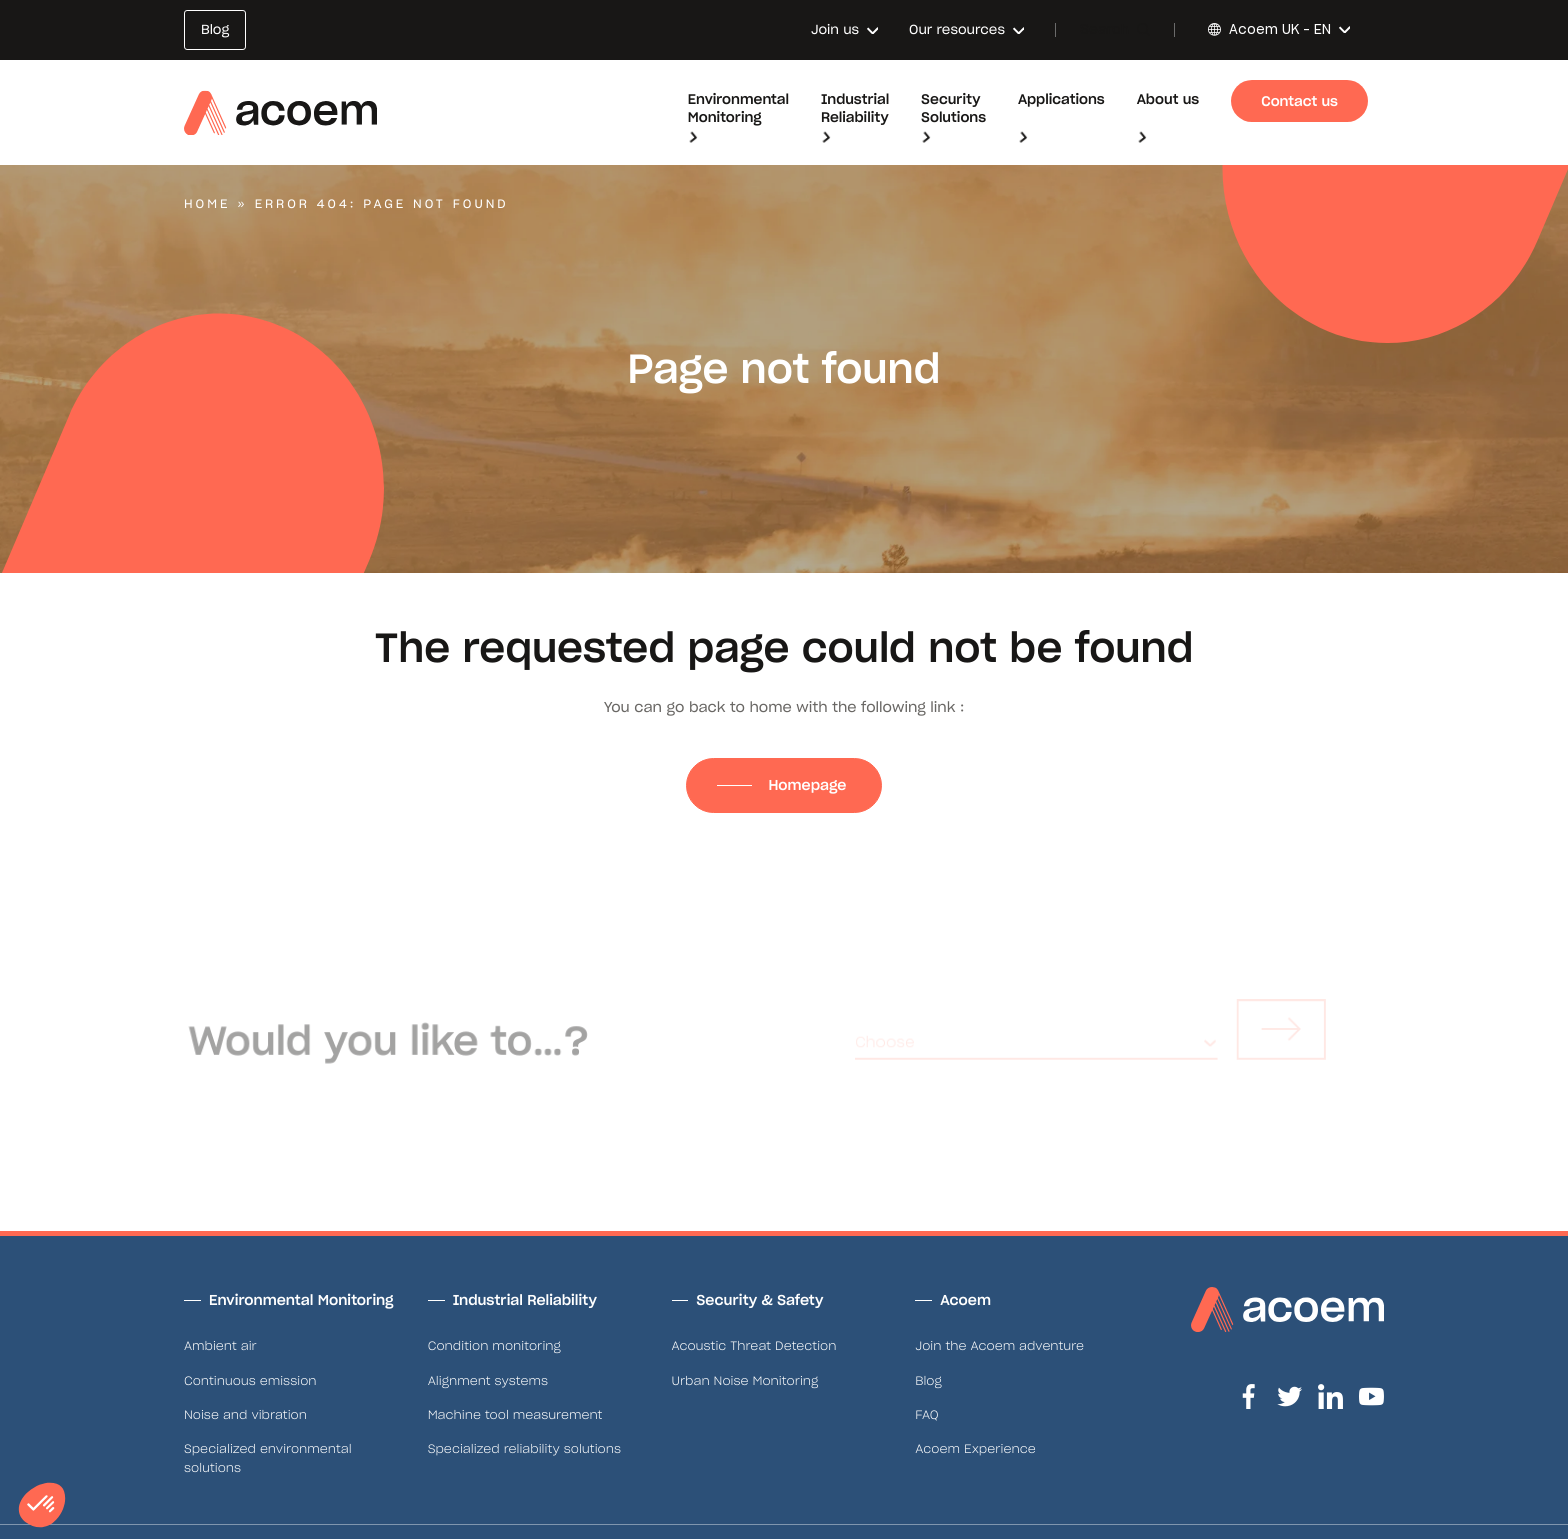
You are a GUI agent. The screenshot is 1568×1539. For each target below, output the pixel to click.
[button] (42, 1505)
